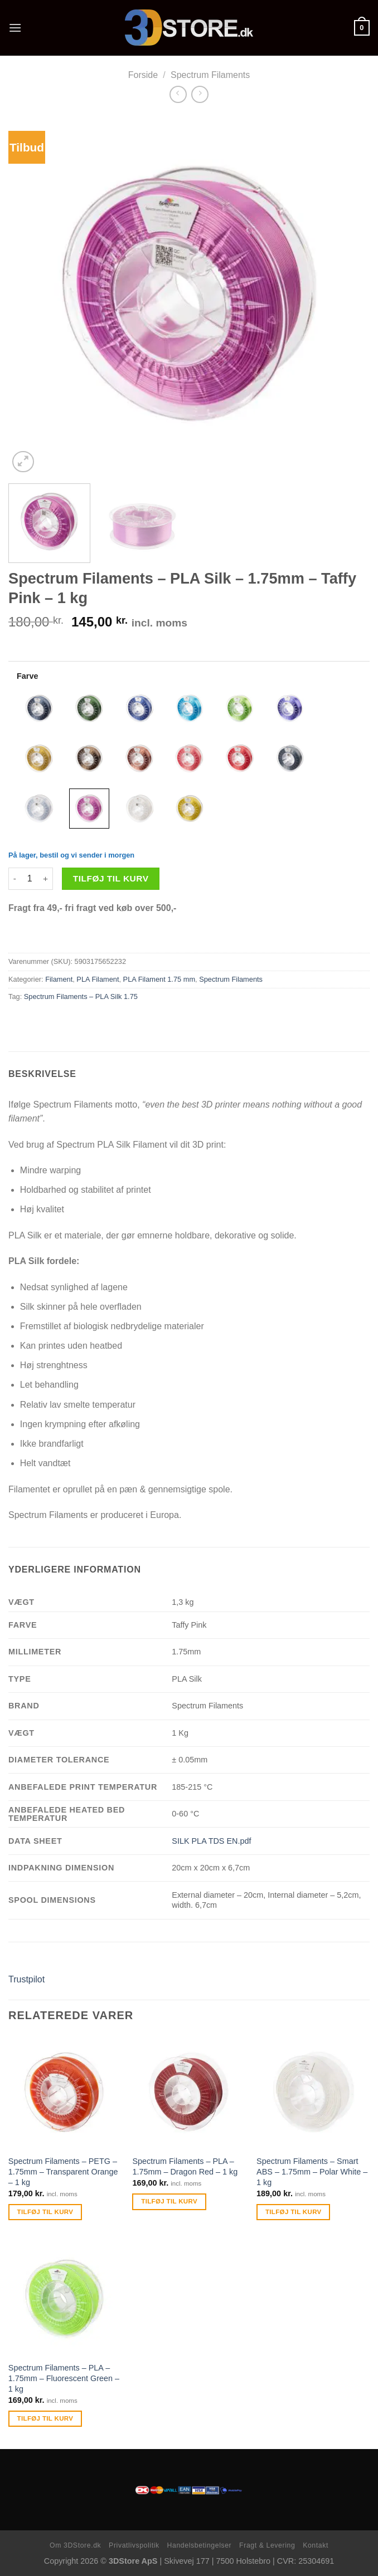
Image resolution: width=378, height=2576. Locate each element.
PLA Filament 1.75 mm (159, 979)
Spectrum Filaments (210, 75)
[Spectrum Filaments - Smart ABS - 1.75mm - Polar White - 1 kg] (313, 2092)
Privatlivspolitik (134, 2545)
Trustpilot (26, 1979)
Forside (143, 75)
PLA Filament (97, 979)
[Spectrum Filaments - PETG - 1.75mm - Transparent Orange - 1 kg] (65, 2092)
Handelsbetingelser (199, 2545)
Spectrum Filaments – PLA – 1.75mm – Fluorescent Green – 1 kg (63, 2378)
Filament (58, 979)
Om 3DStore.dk (75, 2545)
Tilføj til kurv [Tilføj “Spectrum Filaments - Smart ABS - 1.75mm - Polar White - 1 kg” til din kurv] (293, 2211)
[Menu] (15, 27)
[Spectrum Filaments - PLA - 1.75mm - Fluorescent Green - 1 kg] (65, 2298)
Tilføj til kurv (111, 878)
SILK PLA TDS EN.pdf (211, 1840)
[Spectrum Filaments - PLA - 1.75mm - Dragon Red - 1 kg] (188, 2092)
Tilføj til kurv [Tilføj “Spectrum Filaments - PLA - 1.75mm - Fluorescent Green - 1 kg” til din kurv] (45, 2418)
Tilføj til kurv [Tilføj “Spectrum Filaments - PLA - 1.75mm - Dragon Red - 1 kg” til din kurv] (169, 2201)
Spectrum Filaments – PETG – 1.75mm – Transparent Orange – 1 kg (63, 2171)
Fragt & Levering (267, 2545)
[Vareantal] (29, 879)
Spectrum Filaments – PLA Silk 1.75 (81, 996)
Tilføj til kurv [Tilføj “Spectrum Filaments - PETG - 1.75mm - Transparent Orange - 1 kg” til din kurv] (45, 2211)
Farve (27, 676)
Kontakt (315, 2545)
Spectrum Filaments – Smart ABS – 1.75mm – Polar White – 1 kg (311, 2171)
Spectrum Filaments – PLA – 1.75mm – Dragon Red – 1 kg (185, 2166)
